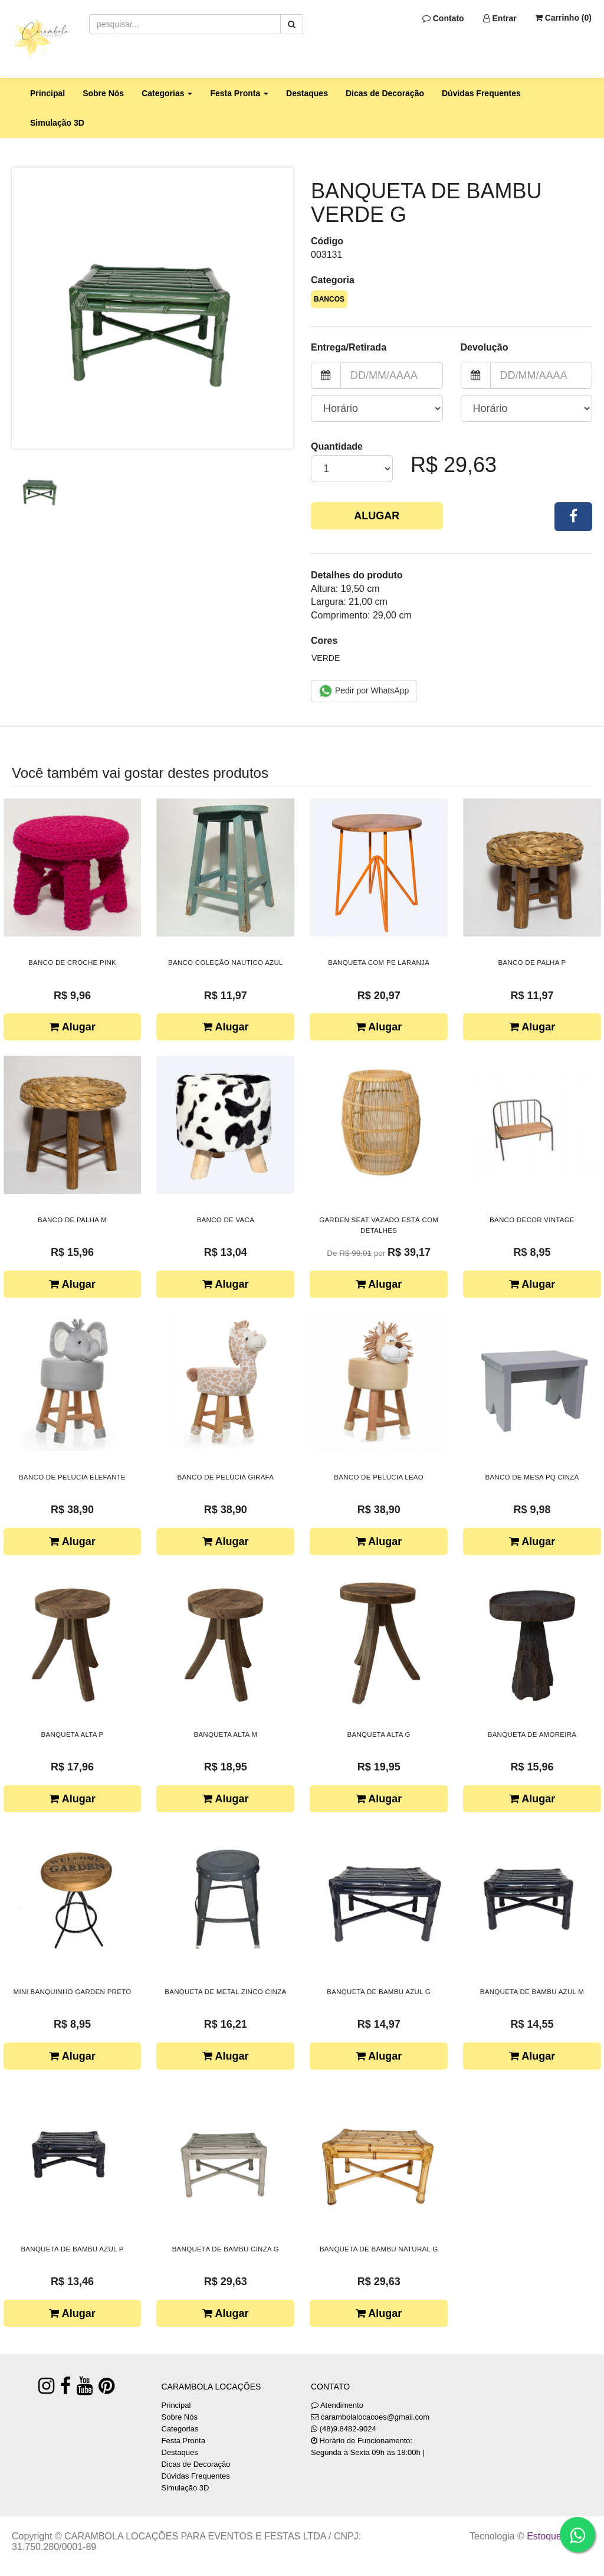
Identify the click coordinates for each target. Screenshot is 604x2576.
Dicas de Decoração (385, 93)
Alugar (376, 516)
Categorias (180, 2428)
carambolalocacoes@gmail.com (375, 2417)
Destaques (307, 93)
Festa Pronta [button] (239, 93)
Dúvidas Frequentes (481, 93)
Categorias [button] (167, 93)
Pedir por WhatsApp (364, 691)
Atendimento (337, 2405)
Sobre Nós (103, 93)
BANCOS (329, 299)
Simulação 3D (57, 122)
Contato (443, 18)
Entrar (500, 18)
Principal (47, 93)
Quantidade (337, 446)
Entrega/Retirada (348, 347)
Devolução (484, 347)
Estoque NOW (556, 2536)
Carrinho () (563, 17)
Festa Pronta (183, 2440)
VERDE (325, 658)
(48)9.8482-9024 (348, 2428)
